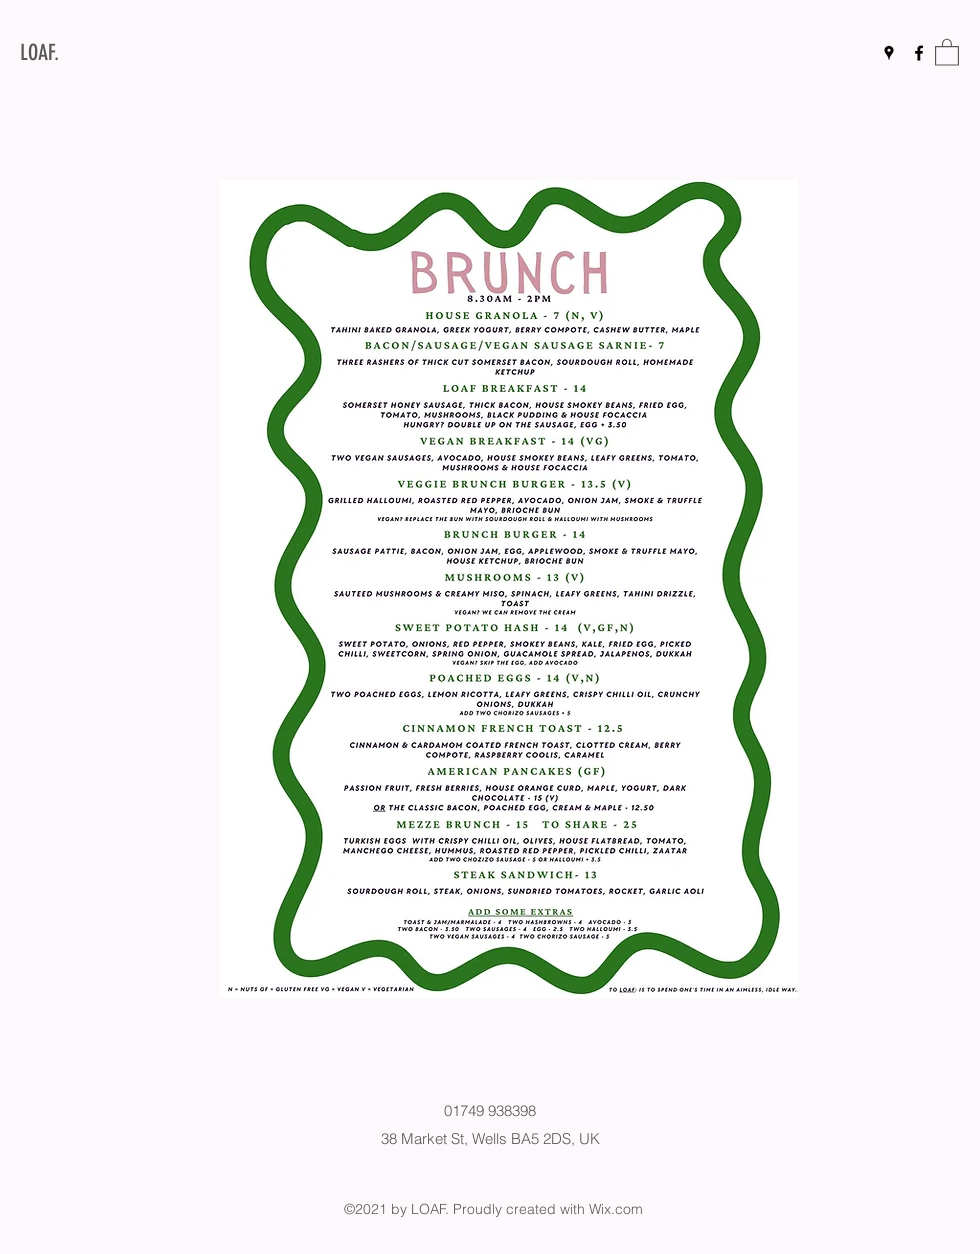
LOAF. (39, 52)
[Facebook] (919, 53)
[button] (947, 51)
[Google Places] (889, 53)
